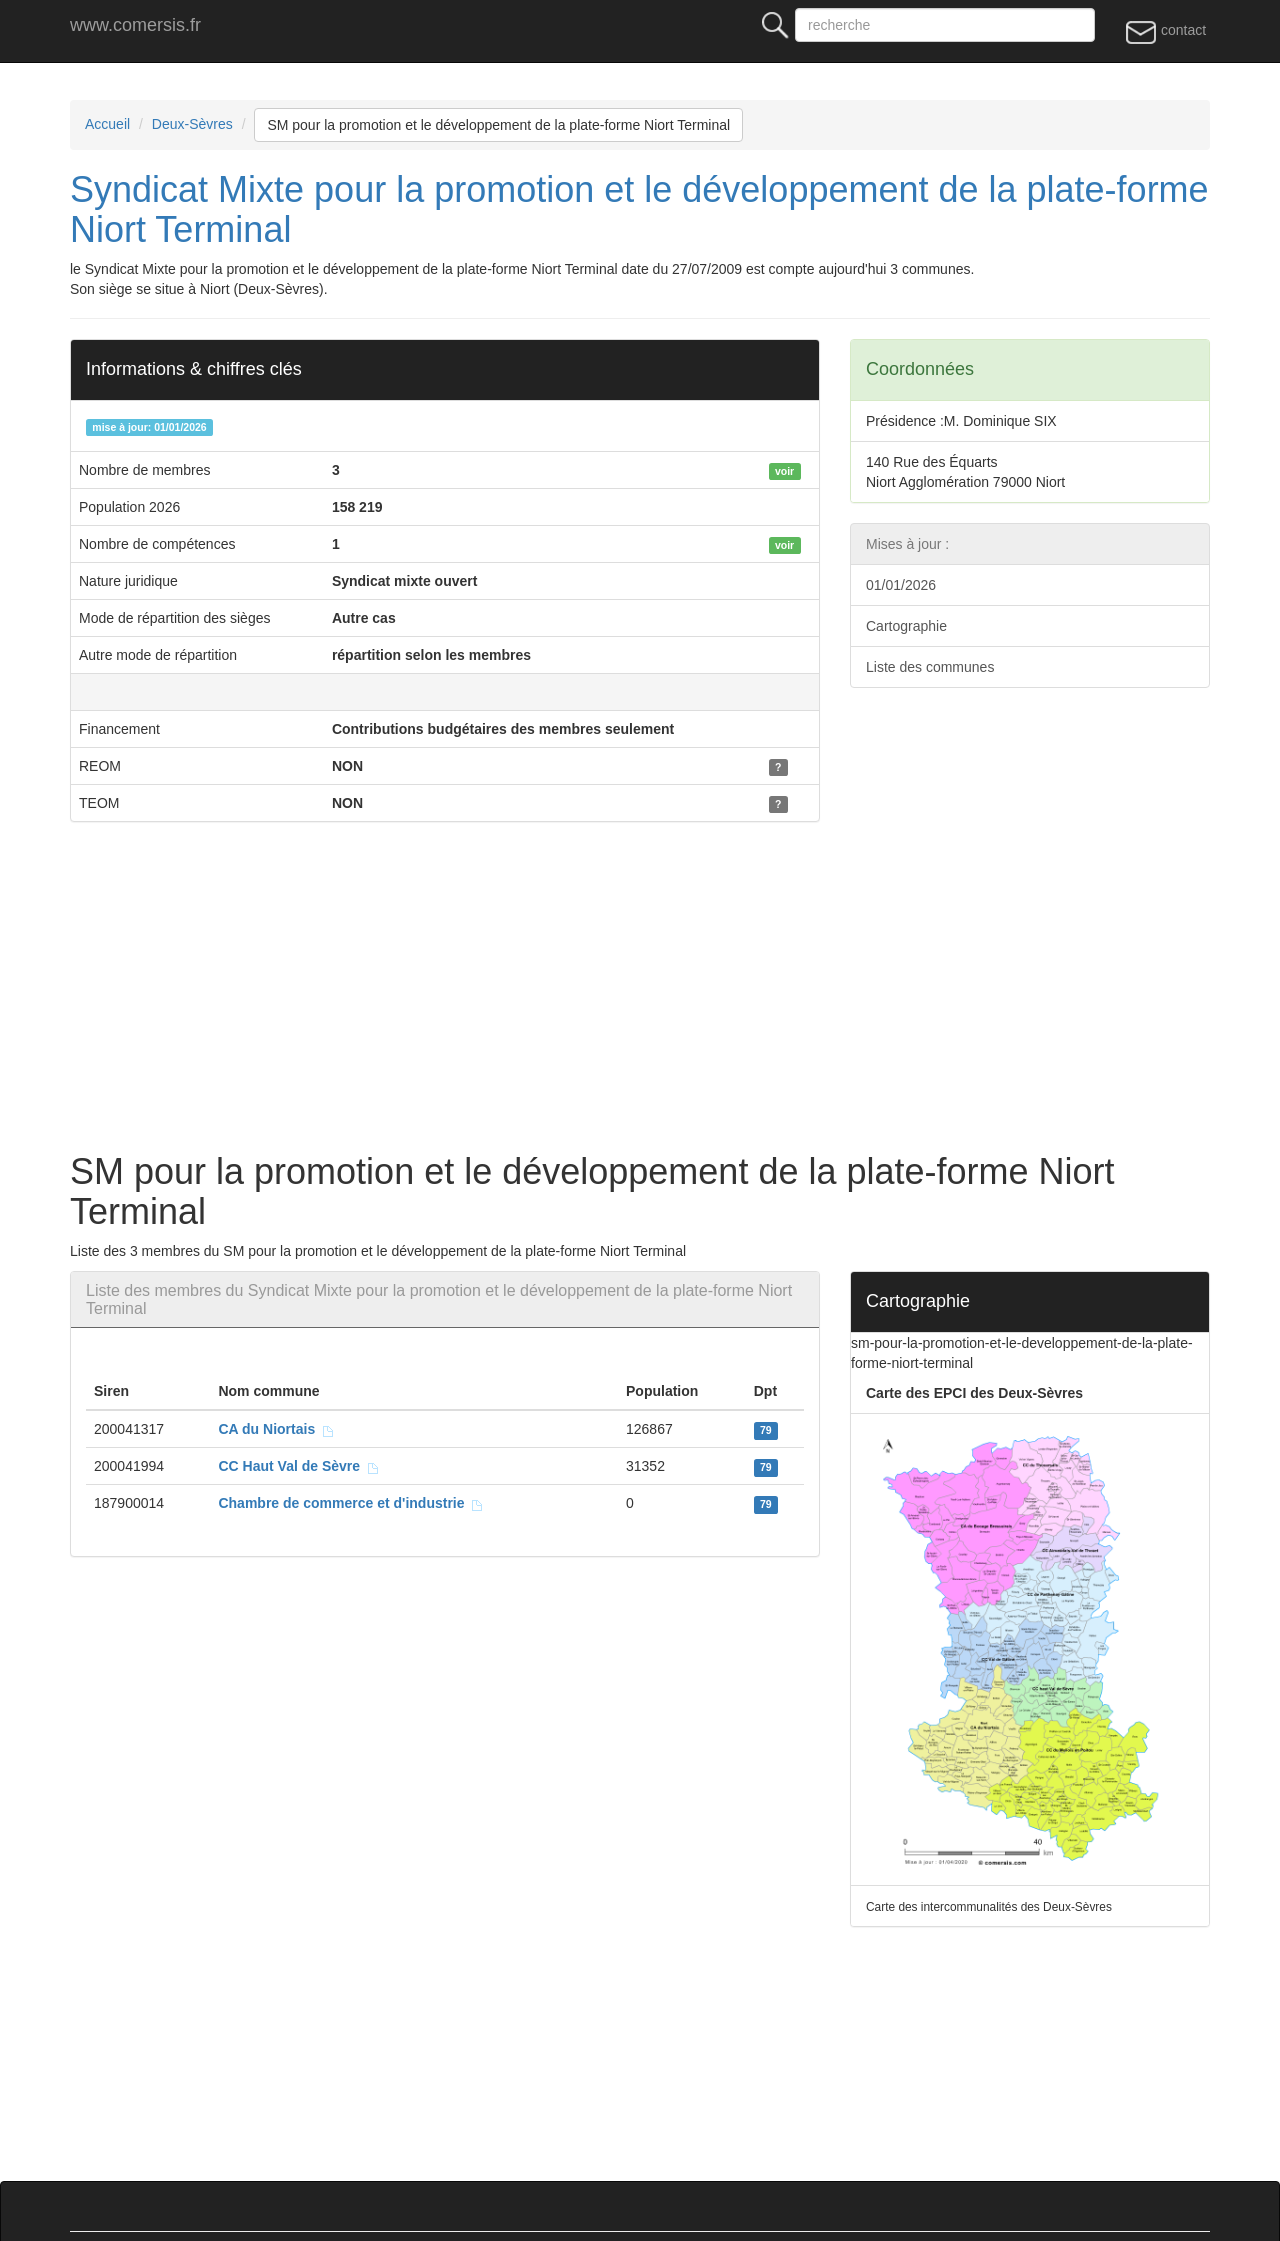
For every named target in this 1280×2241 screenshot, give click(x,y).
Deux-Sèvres (192, 124)
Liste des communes (930, 667)
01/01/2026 (901, 585)
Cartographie (906, 626)
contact (1165, 31)
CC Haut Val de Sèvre (298, 1466)
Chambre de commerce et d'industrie (351, 1503)
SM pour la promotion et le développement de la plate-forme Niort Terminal (498, 125)
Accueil (107, 124)
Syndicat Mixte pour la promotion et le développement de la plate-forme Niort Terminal (639, 209)
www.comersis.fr (135, 25)
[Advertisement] (670, 992)
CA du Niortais (276, 1429)
